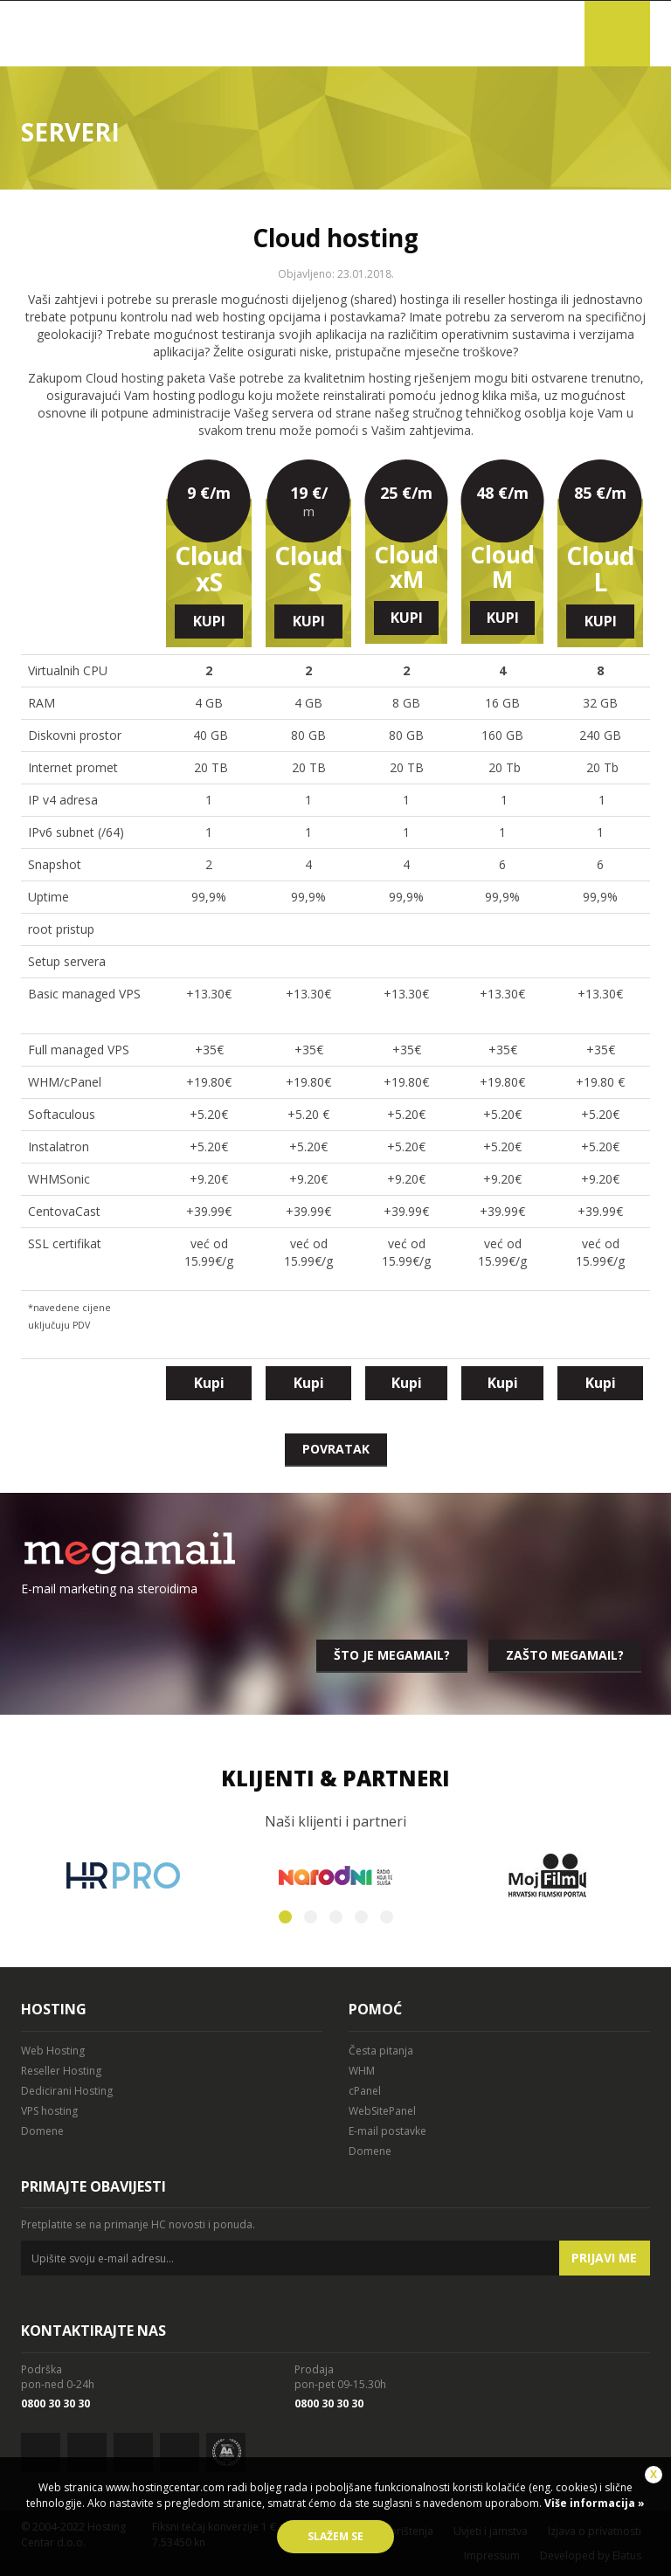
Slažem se (335, 2536)
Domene (42, 2131)
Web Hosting (53, 2050)
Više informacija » (593, 2503)
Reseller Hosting (61, 2070)
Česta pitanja (381, 2050)
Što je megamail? (392, 1655)
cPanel (365, 2090)
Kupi (209, 621)
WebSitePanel (382, 2110)
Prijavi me (604, 2257)
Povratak (336, 1448)
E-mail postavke (387, 2131)
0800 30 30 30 (55, 2403)
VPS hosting (49, 2110)
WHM (362, 2070)
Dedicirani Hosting (67, 2090)
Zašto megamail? (565, 1655)
